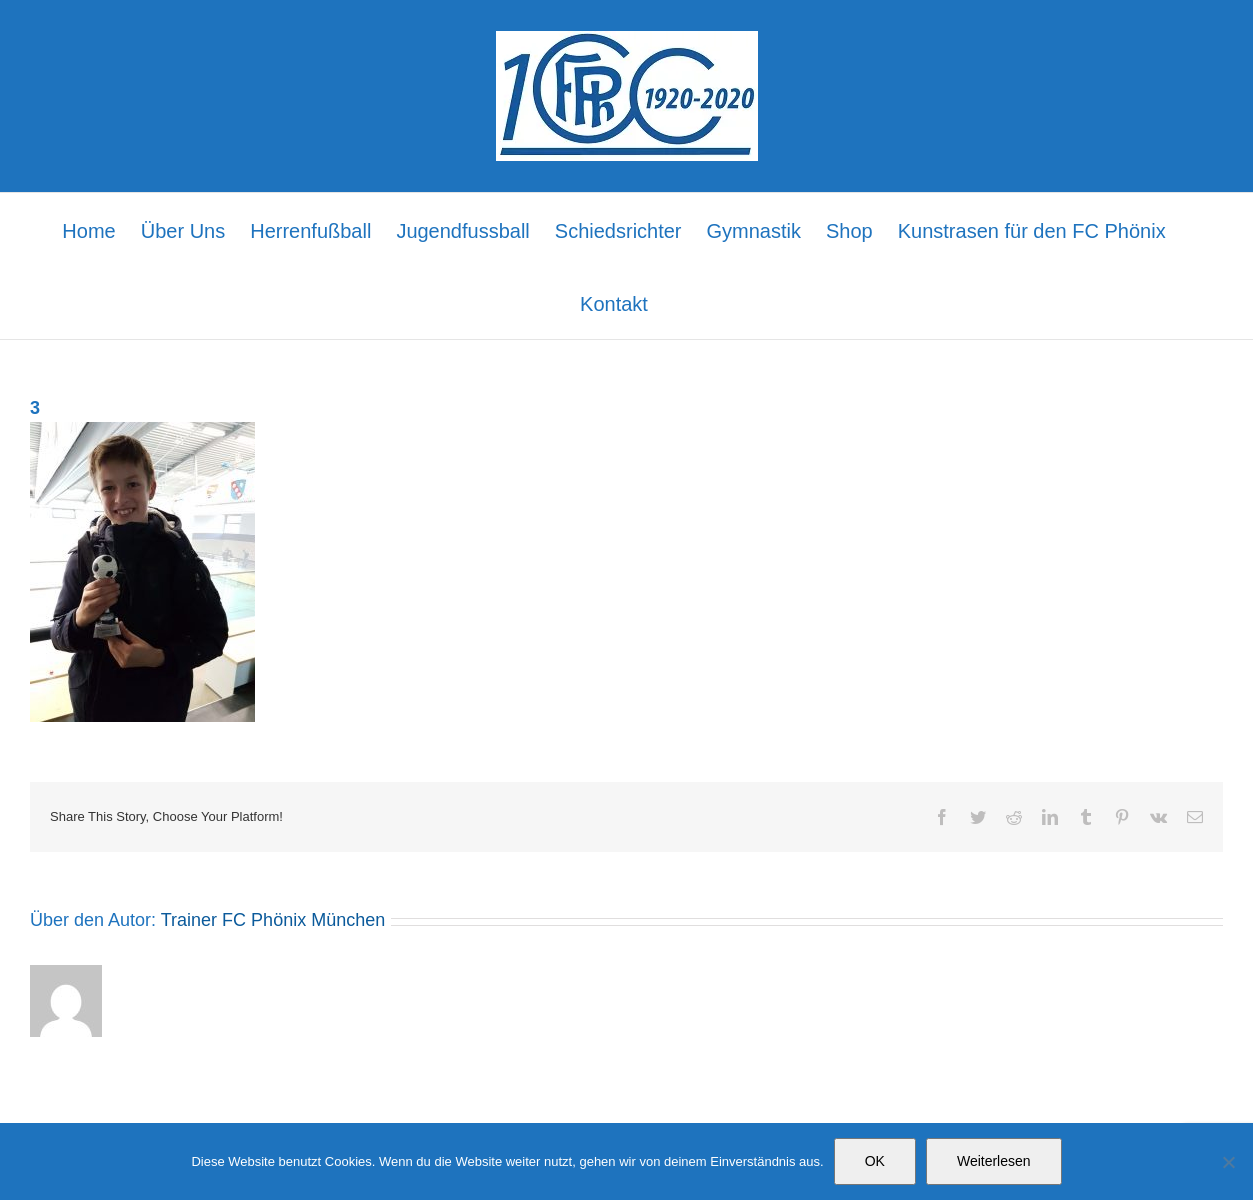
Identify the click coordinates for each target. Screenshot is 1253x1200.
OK (875, 1161)
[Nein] (1228, 1162)
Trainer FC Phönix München (273, 920)
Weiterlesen (994, 1161)
